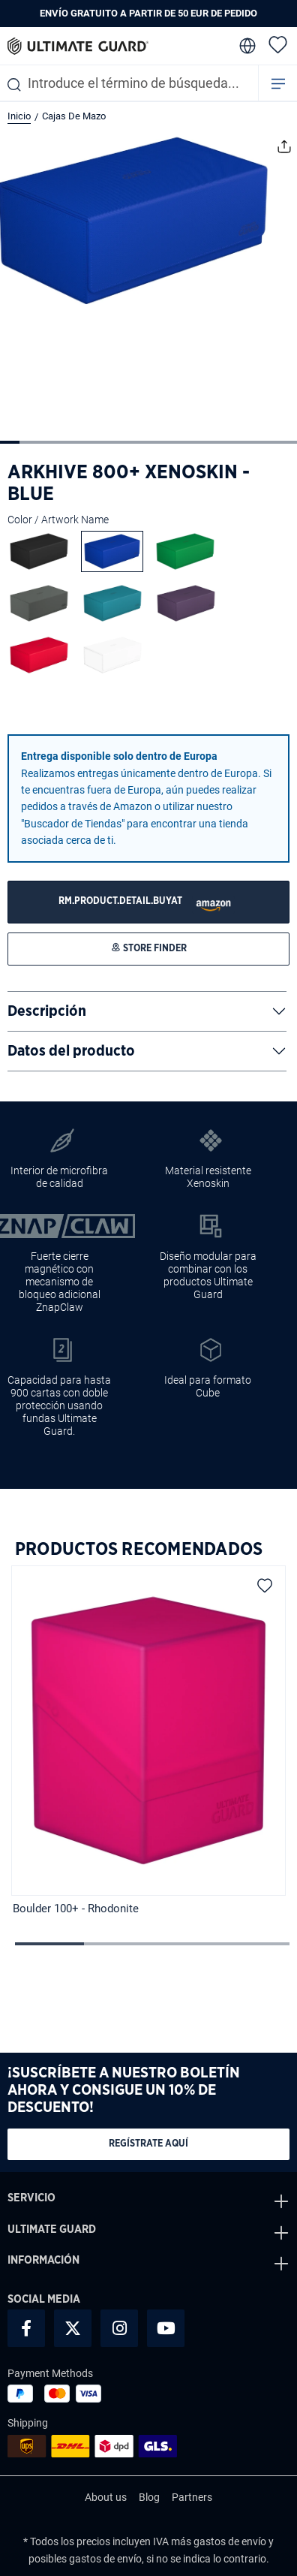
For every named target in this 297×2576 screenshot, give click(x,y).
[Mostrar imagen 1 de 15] (10, 442)
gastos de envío (230, 2541)
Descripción (47, 1011)
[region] (149, 1742)
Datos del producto (71, 1051)
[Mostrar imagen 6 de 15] (108, 442)
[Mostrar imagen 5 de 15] (89, 442)
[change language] (246, 46)
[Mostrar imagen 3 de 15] (49, 442)
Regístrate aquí (148, 2144)
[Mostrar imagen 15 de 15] (286, 442)
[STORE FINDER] (149, 902)
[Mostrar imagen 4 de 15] (69, 442)
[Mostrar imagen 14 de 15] (267, 442)
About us (106, 2497)
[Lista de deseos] (278, 44)
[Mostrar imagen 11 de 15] (208, 442)
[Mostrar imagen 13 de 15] (247, 442)
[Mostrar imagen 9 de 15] (168, 442)
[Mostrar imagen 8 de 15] (148, 442)
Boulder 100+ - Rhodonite (76, 1908)
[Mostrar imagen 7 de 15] (128, 442)
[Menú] (278, 83)
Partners (192, 2497)
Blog (149, 2497)
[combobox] (129, 83)
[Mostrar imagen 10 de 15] (187, 442)
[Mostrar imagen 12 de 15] (227, 442)
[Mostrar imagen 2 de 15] (29, 442)
